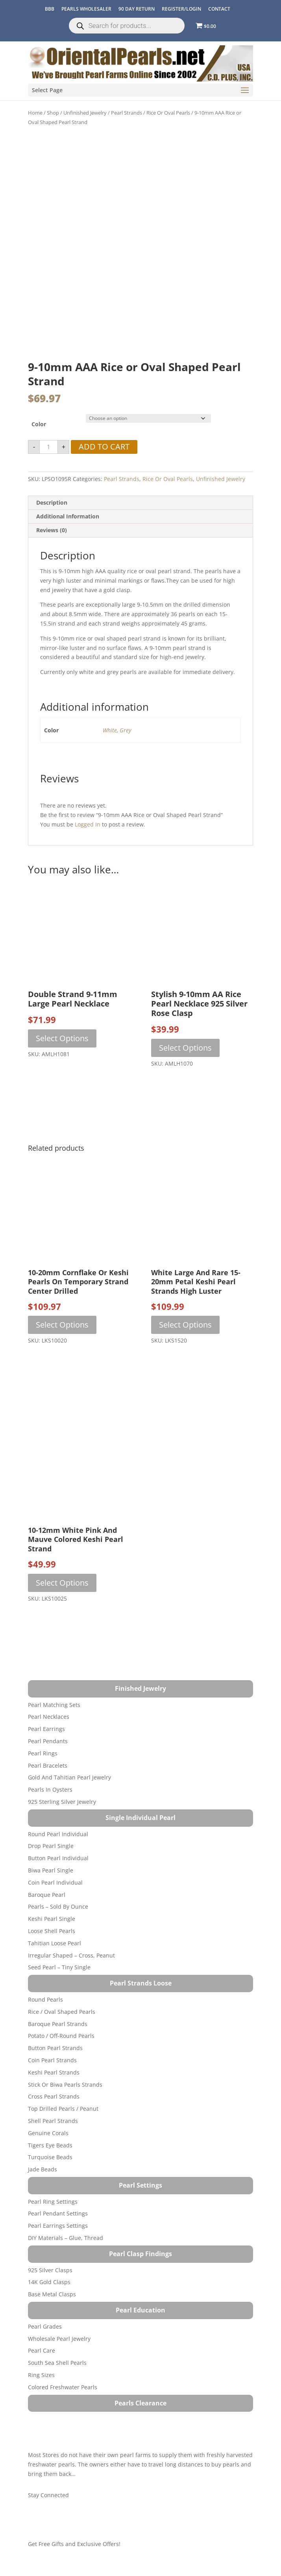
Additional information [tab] (67, 516)
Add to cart (104, 446)
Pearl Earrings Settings (58, 2225)
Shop (53, 112)
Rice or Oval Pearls (168, 112)
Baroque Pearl (46, 1894)
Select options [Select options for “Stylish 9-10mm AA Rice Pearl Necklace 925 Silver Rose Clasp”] (185, 1047)
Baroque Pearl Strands (57, 2024)
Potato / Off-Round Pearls (61, 2035)
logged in (87, 824)
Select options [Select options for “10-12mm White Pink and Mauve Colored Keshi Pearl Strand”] (62, 1582)
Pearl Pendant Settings (58, 2213)
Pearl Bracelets (47, 1765)
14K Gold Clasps (49, 2282)
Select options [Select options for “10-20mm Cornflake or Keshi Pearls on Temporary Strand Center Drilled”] (62, 1324)
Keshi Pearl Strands (53, 2072)
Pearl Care (41, 2350)
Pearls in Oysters (50, 1789)
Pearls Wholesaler (86, 9)
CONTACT (219, 9)
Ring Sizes (41, 2375)
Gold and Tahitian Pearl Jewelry (69, 1777)
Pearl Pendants (48, 1741)
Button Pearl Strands (55, 2048)
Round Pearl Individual (58, 1834)
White (110, 730)
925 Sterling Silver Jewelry (62, 1801)
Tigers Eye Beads (50, 2145)
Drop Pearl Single (51, 1846)
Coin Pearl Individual (55, 1882)
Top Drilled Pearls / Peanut (63, 2108)
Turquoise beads (50, 2157)
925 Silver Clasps (50, 2270)
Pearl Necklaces (48, 1716)
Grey (125, 730)
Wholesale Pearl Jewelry (59, 2338)
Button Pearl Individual (58, 1858)
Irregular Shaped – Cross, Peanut (71, 1955)
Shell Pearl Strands (53, 2121)
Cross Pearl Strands (53, 2096)
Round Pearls (45, 1999)
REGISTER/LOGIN (181, 9)
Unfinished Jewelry (85, 112)
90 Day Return (136, 9)
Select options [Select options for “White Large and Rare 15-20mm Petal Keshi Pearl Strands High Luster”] (185, 1324)
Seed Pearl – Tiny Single (59, 1967)
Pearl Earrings (46, 1729)
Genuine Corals (48, 2133)
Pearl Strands (126, 112)
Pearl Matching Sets (54, 1705)
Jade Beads (42, 2169)
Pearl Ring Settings (53, 2201)
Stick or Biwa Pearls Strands (65, 2084)
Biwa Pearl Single (50, 1870)
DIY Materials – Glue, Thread (65, 2238)
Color (38, 424)
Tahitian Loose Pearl (54, 1943)
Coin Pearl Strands (52, 2060)
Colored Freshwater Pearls (62, 2387)
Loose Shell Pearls (51, 1931)
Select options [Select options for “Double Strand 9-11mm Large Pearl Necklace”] (62, 1038)
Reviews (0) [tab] (51, 530)
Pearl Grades (45, 2326)
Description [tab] (51, 502)
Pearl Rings (42, 1753)
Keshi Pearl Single (51, 1918)
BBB (49, 9)
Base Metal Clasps (52, 2294)
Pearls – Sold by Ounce (58, 1906)
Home (35, 112)
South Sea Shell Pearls (57, 2362)
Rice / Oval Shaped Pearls (61, 2011)
